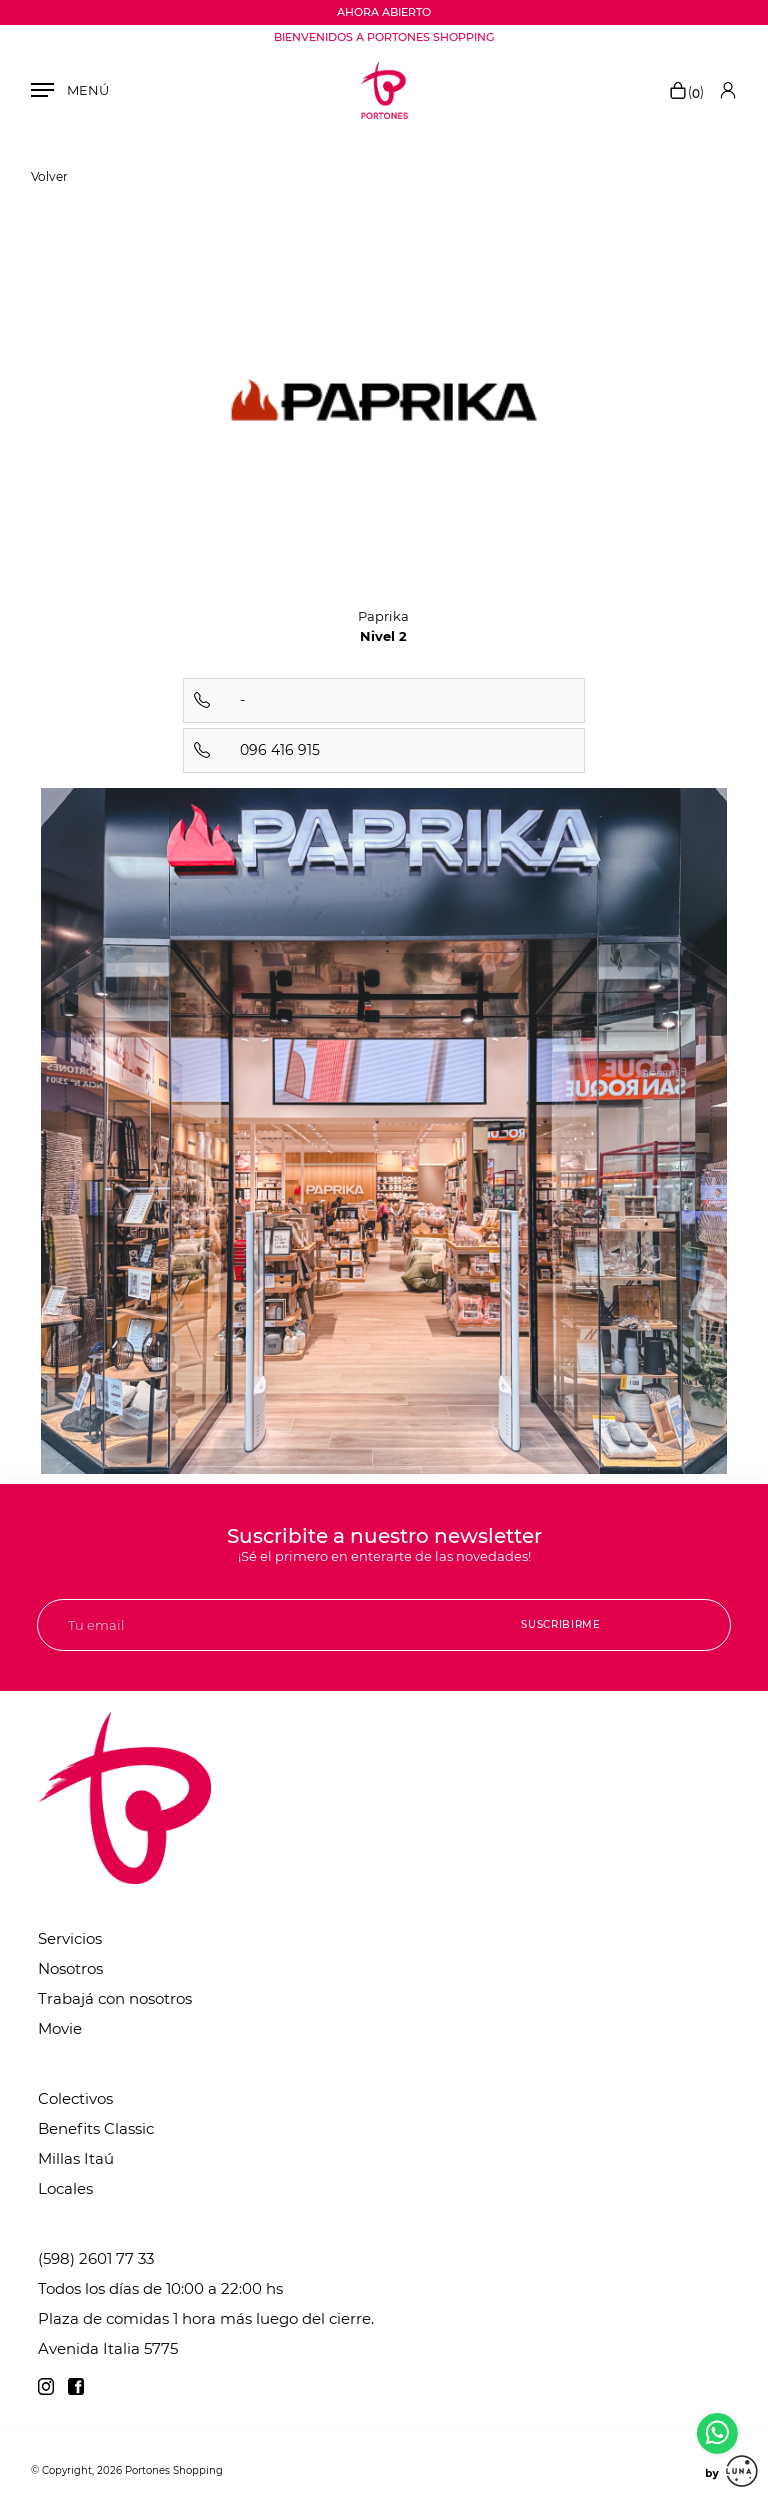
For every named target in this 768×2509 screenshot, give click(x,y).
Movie (60, 2028)
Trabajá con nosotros (115, 1998)
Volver (49, 176)
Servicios (70, 1938)
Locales (65, 2188)
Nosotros (70, 1968)
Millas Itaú (76, 2158)
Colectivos (75, 2098)
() (686, 92)
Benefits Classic (96, 2128)
